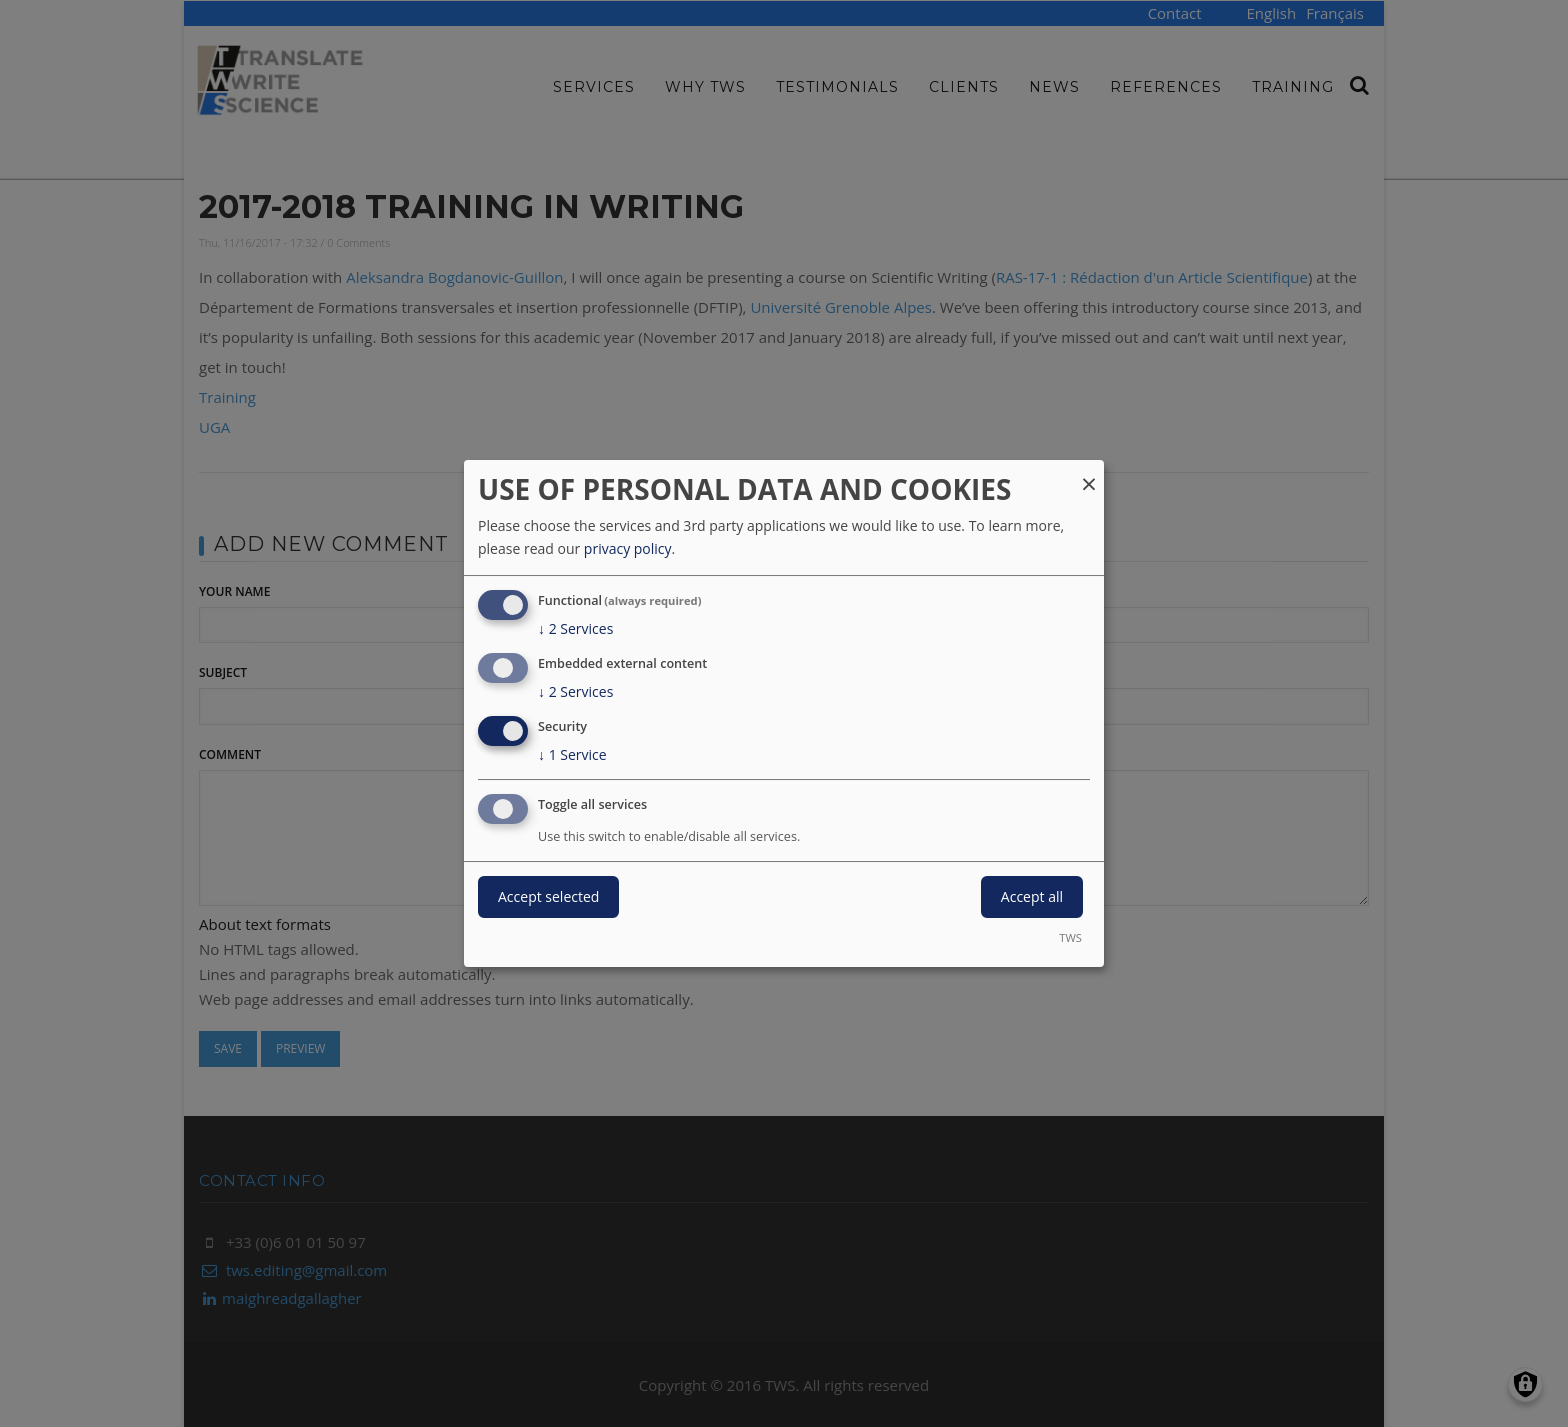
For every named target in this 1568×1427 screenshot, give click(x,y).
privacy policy (628, 548)
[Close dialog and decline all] (1089, 472)
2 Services (575, 629)
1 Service (572, 755)
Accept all (1032, 896)
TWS (1070, 937)
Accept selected (548, 896)
